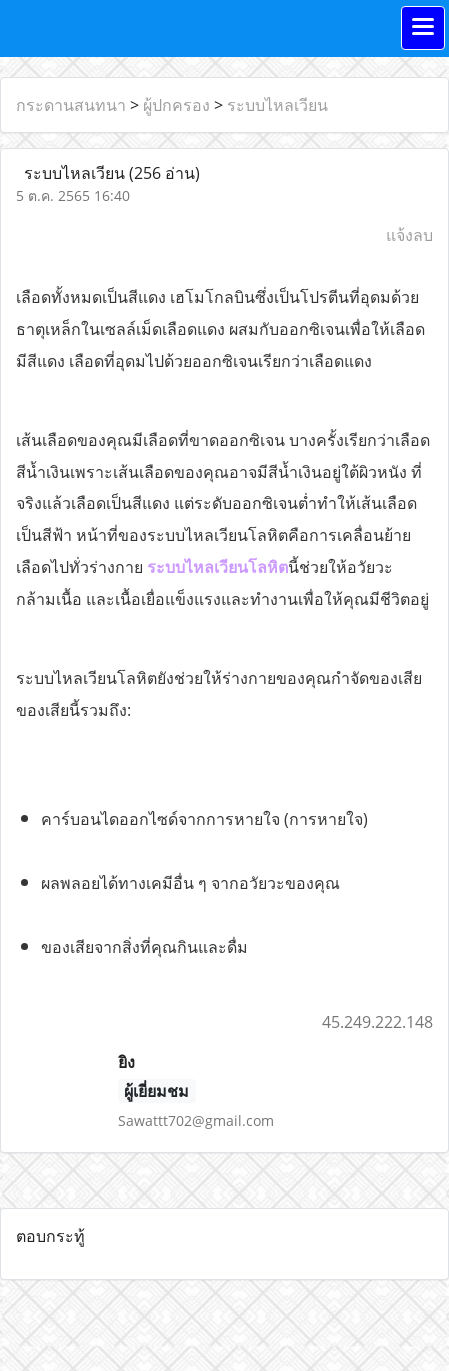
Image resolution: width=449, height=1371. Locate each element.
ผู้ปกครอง (176, 105)
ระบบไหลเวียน (277, 105)
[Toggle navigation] (423, 28)
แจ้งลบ (409, 235)
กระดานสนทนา (71, 105)
